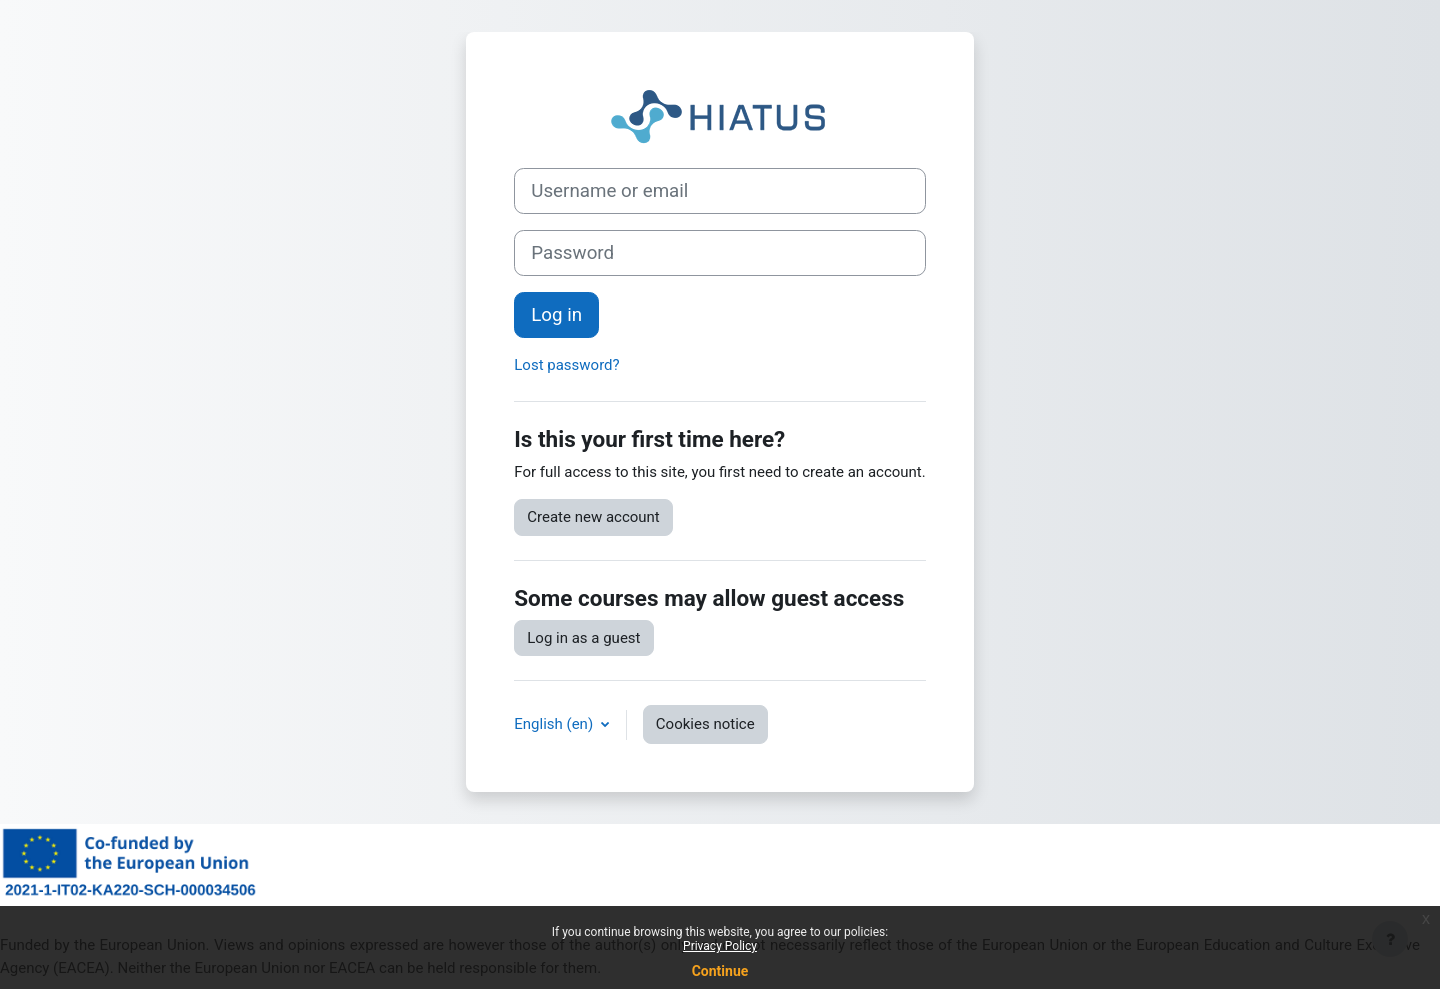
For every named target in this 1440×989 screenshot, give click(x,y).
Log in (556, 315)
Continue (720, 971)
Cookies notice (705, 724)
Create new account (593, 517)
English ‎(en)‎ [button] (555, 724)
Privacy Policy (720, 946)
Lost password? (566, 365)
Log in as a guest (583, 638)
